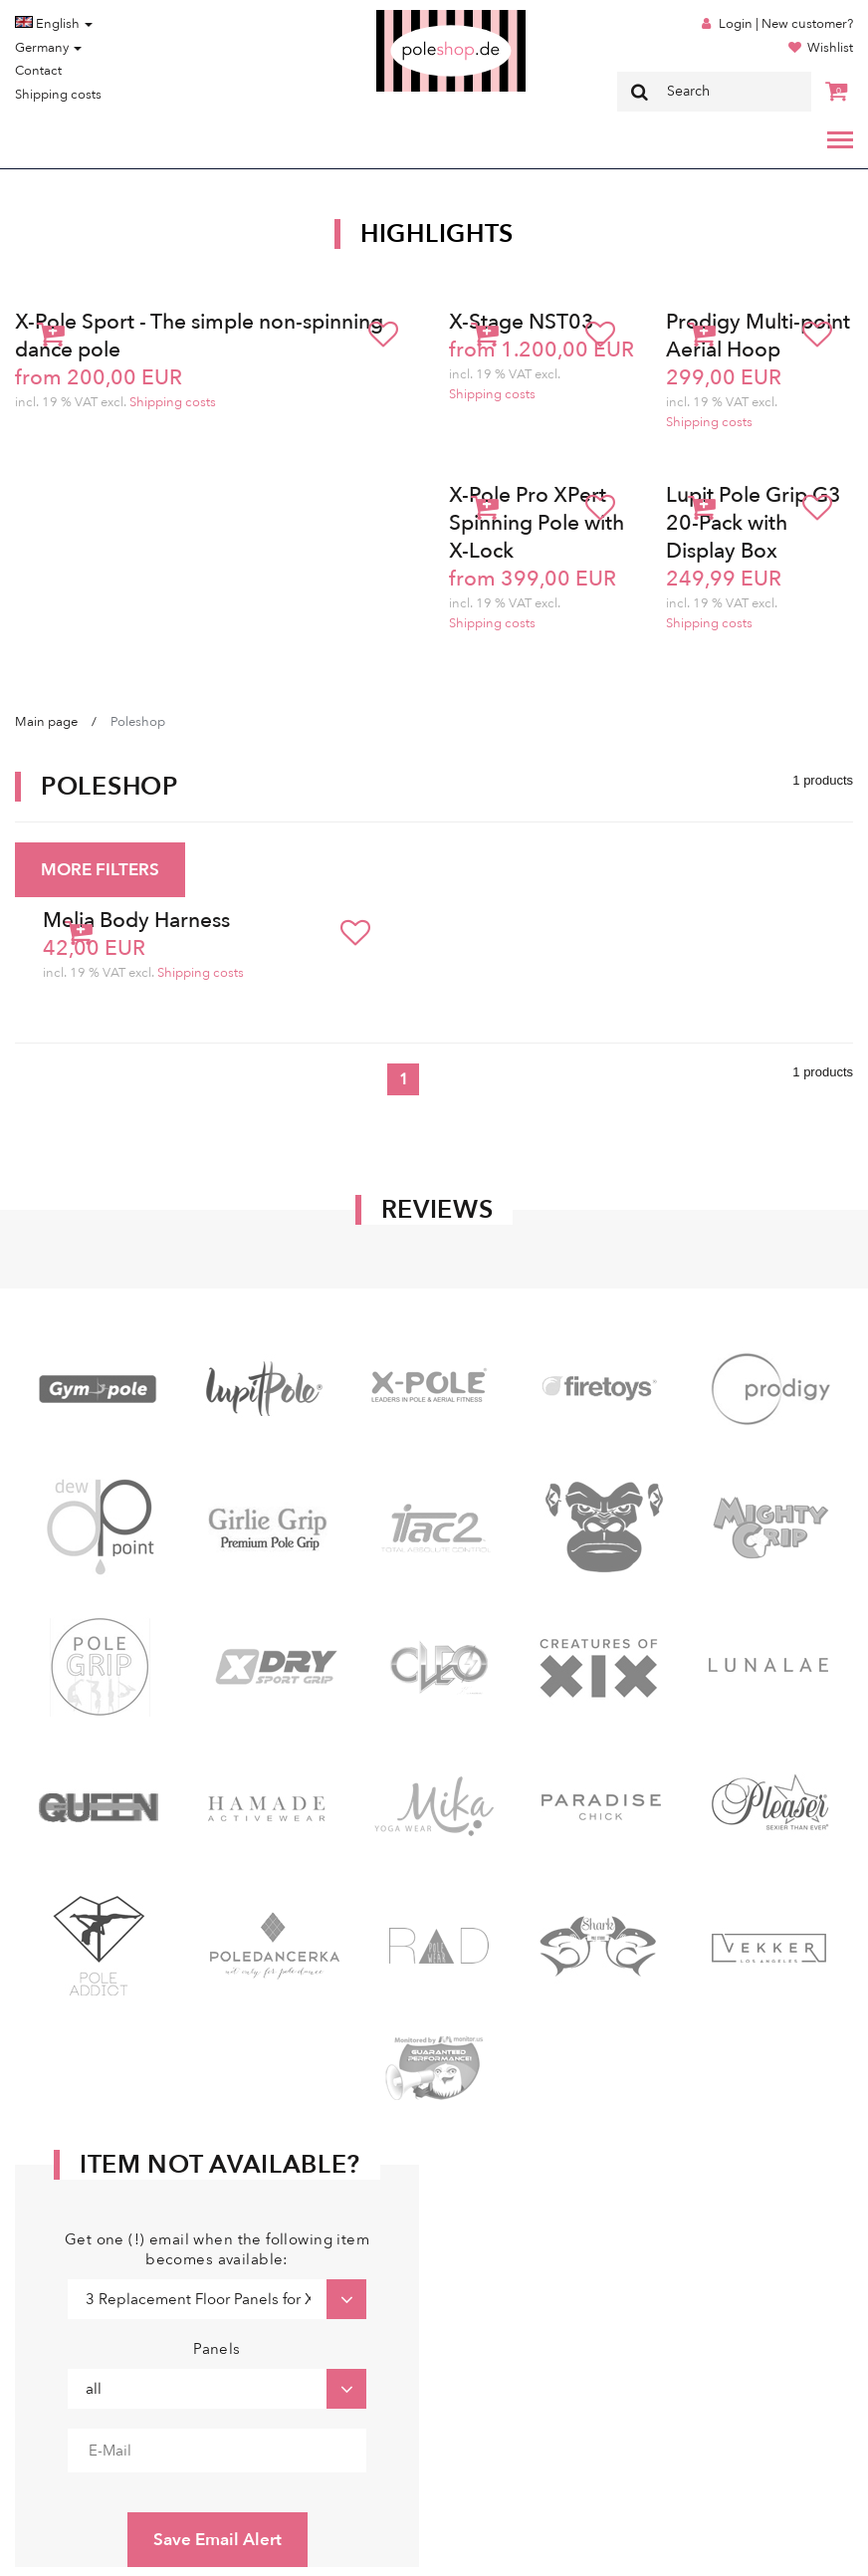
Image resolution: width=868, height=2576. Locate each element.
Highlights (437, 234)
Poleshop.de (404, 16)
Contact (38, 71)
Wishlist (830, 48)
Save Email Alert (217, 2539)
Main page (46, 722)
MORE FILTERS (100, 869)
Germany (48, 48)
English (54, 24)
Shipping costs (58, 95)
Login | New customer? (786, 24)
